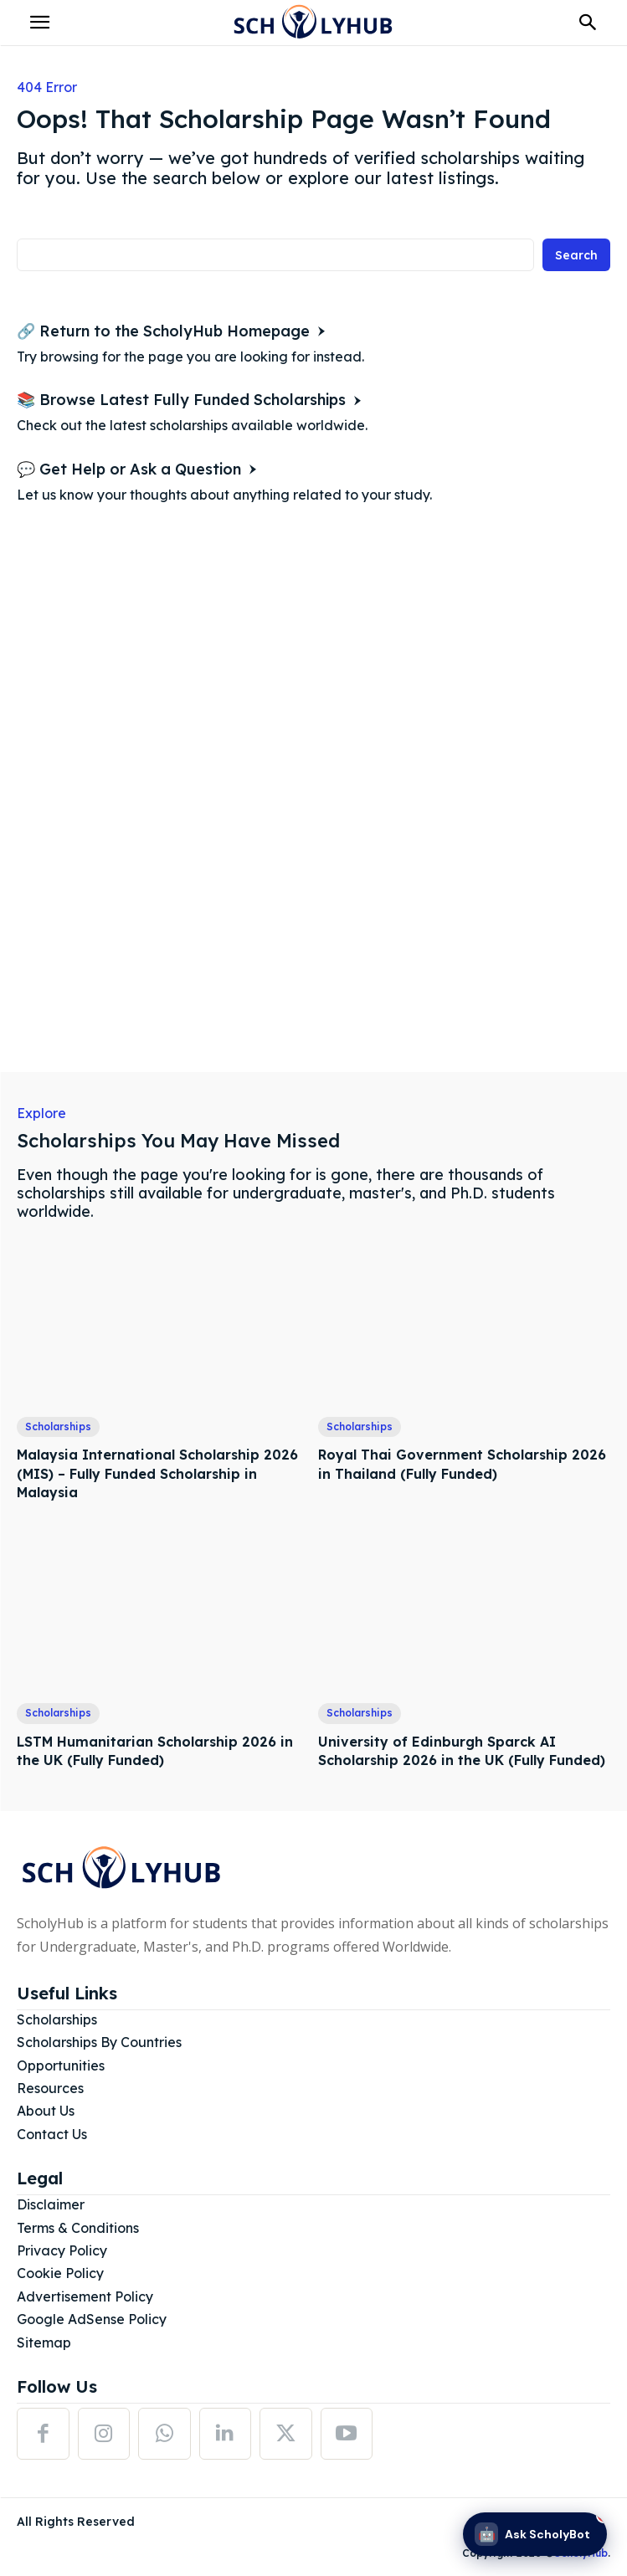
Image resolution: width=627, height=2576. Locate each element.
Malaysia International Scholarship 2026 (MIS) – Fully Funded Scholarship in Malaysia (157, 1473)
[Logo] (313, 23)
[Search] (576, 255)
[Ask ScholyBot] (535, 2534)
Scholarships (58, 1426)
